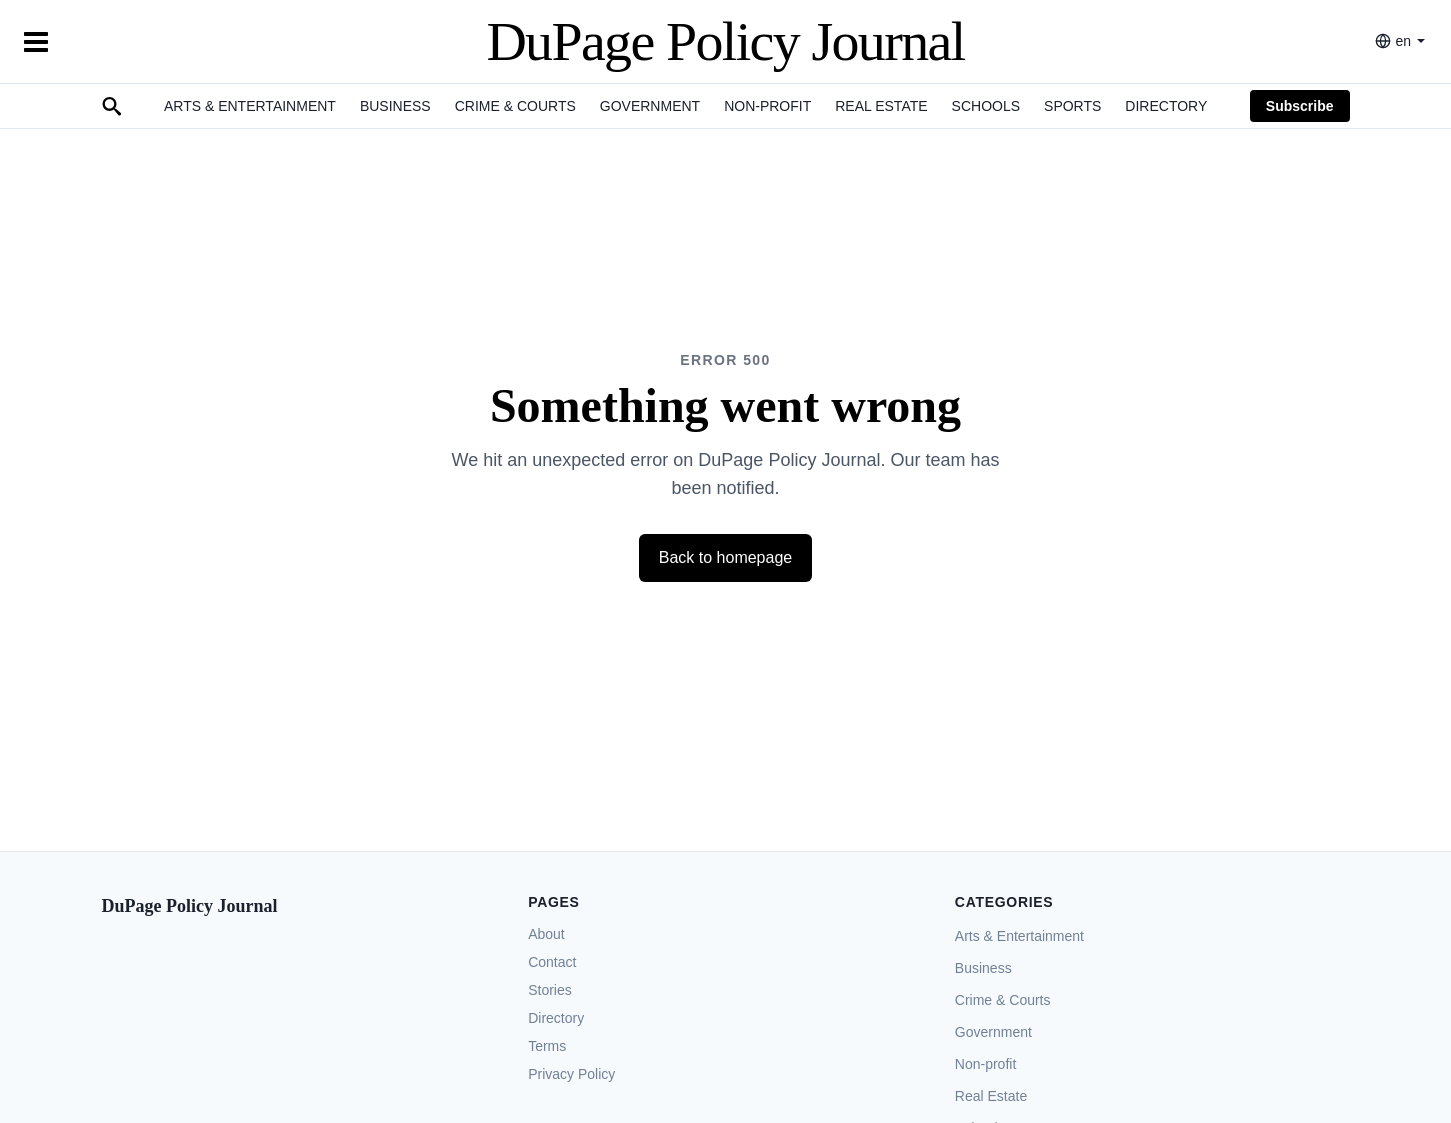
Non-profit (767, 106)
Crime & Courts (515, 106)
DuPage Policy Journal (725, 41)
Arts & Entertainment (250, 106)
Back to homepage (725, 557)
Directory (1166, 106)
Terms (547, 1046)
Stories (550, 990)
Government (650, 106)
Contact (552, 962)
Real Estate (881, 106)
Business (395, 106)
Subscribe (1300, 106)
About (546, 934)
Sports (1072, 106)
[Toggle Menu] (36, 42)
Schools (986, 106)
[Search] (112, 106)
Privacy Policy (571, 1074)
